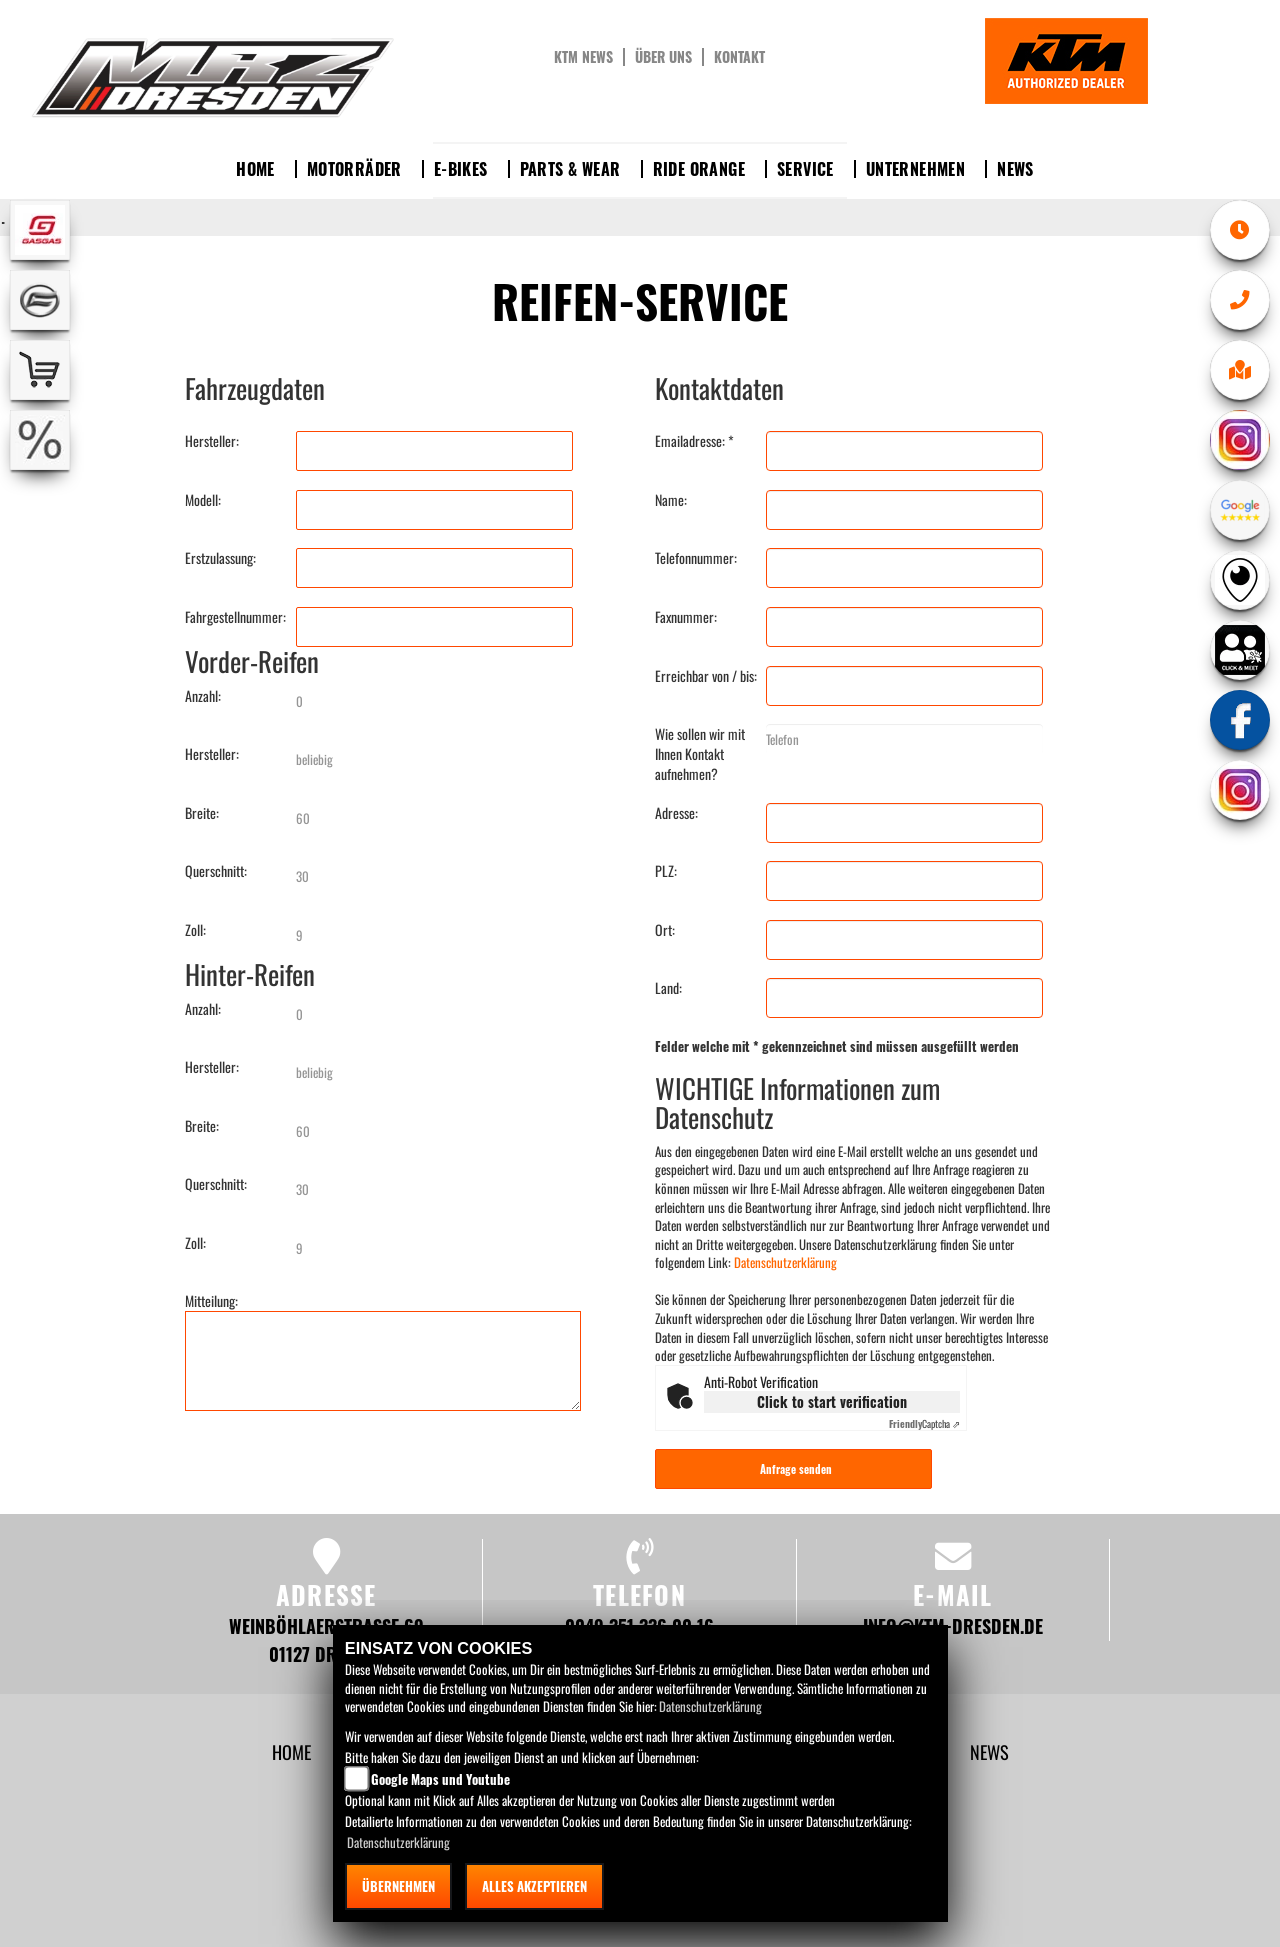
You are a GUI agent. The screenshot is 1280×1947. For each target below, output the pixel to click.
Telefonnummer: (696, 558)
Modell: (203, 500)
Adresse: (676, 813)
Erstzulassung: (220, 558)
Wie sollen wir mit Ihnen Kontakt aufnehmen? (700, 754)
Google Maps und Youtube (440, 1779)
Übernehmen (398, 1886)
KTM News (583, 57)
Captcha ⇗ (924, 1423)
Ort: (665, 930)
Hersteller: (212, 441)
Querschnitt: (216, 871)
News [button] (1015, 169)
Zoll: (195, 930)
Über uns (663, 57)
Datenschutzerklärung (785, 1262)
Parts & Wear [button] (570, 169)
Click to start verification (832, 1401)
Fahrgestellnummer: (235, 617)
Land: (668, 988)
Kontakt (739, 57)
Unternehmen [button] (915, 169)
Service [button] (805, 169)
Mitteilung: (211, 1301)
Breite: (202, 813)
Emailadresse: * (694, 441)
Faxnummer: (686, 617)
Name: (671, 500)
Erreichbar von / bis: (706, 676)
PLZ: (666, 871)
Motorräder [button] (354, 169)
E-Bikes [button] (461, 169)
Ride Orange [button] (699, 169)
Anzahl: (203, 696)
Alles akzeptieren (534, 1886)
